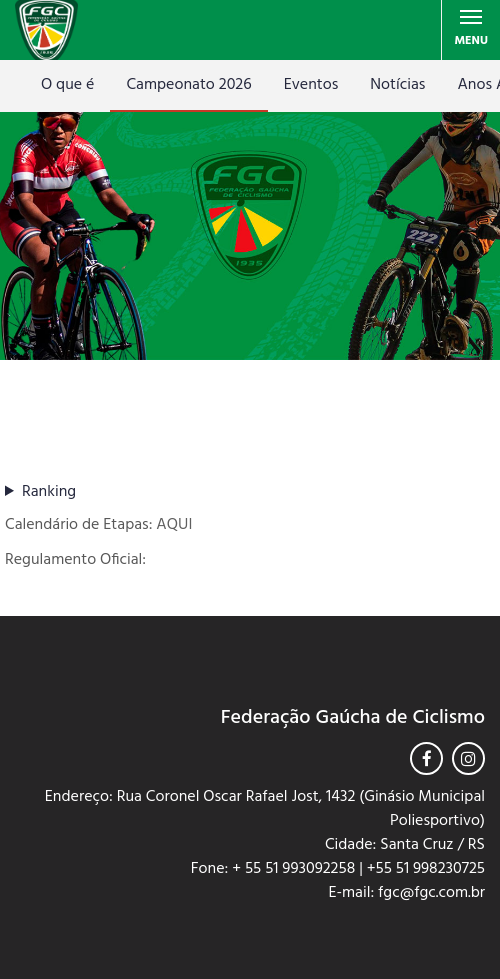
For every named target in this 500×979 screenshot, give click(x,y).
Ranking (49, 492)
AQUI (174, 525)
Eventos (311, 85)
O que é (67, 85)
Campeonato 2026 (188, 85)
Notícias (397, 85)
